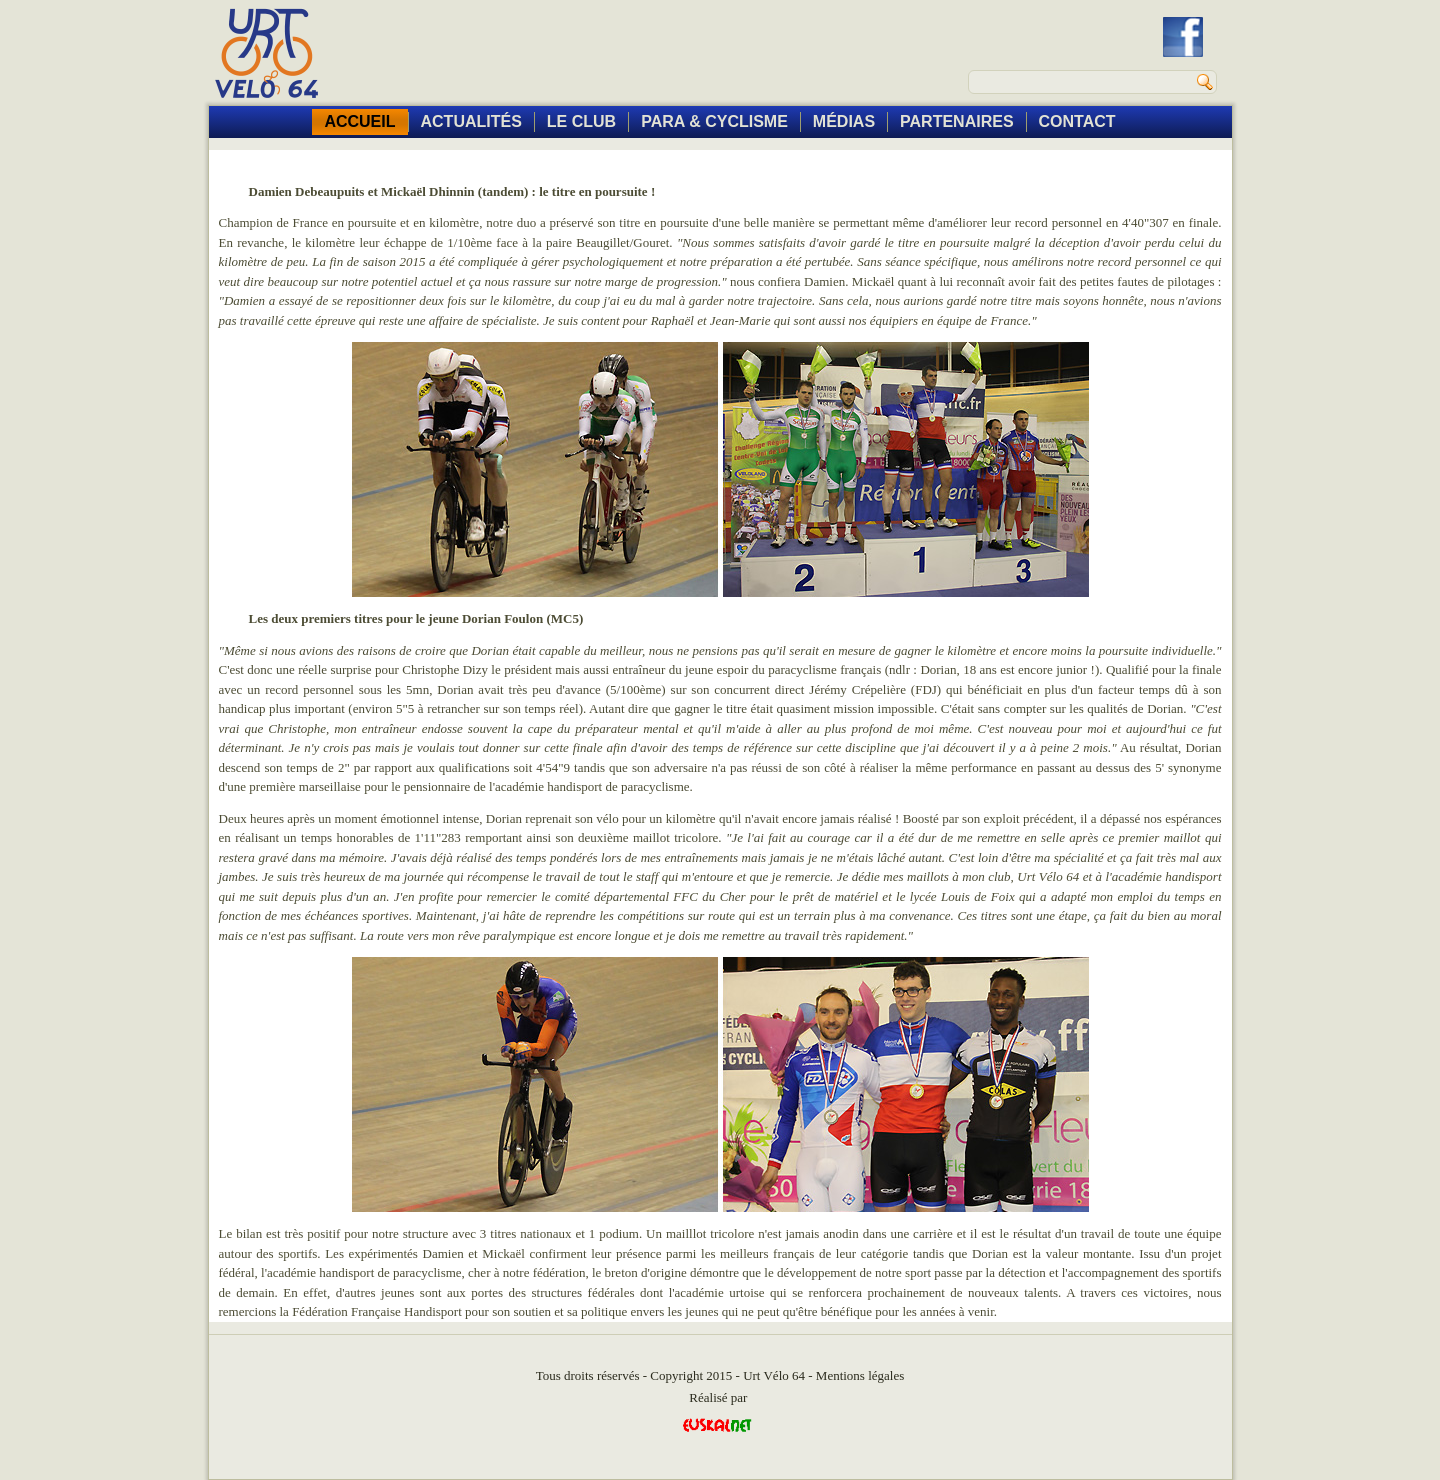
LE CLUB (581, 121)
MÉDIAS (844, 121)
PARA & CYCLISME (714, 121)
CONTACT (1077, 121)
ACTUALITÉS (471, 121)
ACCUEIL (359, 121)
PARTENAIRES (957, 121)
